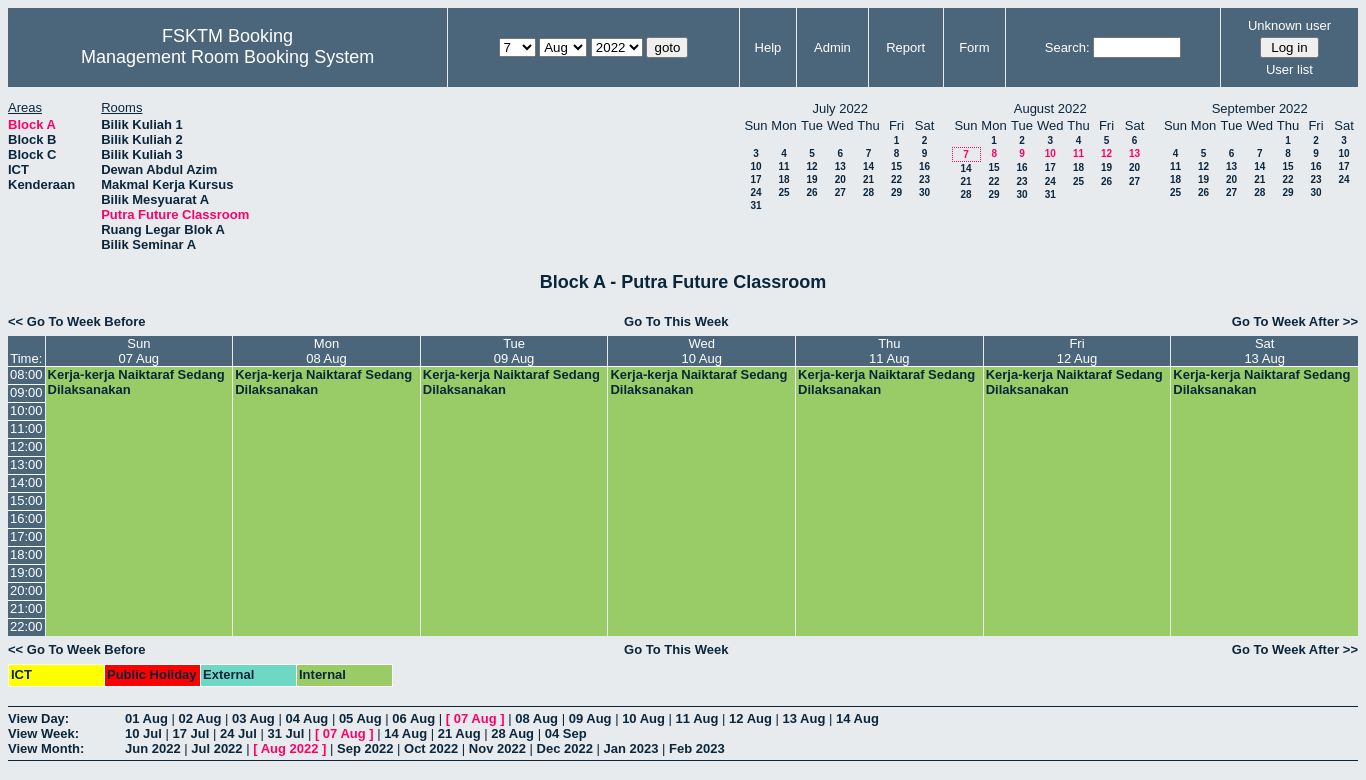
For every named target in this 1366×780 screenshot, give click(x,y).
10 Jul (143, 733)
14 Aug (857, 718)
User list (1289, 69)
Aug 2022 (290, 748)
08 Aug (536, 718)
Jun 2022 (153, 748)
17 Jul (190, 733)
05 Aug (360, 718)
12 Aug (750, 718)
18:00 (26, 554)
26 (811, 192)
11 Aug (697, 718)
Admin (832, 47)
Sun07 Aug (139, 351)
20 (840, 179)
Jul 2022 (216, 748)
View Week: (43, 733)
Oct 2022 (431, 748)
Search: (1067, 47)
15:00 (26, 500)
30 (924, 192)
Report (905, 47)
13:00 (26, 464)
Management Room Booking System (227, 57)
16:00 (26, 518)
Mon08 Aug (326, 351)
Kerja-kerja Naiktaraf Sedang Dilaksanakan (136, 382)
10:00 (26, 410)
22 (896, 179)
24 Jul (238, 733)
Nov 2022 (497, 748)
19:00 (26, 572)
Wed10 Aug (701, 351)
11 (783, 166)
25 (783, 192)
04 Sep (566, 733)
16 (924, 166)
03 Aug (253, 718)
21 (868, 179)
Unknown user (1289, 25)
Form (974, 47)
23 (924, 179)
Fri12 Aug (1077, 351)
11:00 (26, 428)
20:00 (26, 590)
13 (840, 166)
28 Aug (512, 733)
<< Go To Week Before (77, 321)
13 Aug (804, 718)
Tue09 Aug (514, 351)
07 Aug (475, 718)
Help (768, 47)
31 (755, 205)
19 (811, 179)
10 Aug (643, 718)
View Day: (38, 718)
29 (896, 192)
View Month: (46, 748)
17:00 (26, 536)
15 (896, 166)
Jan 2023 (631, 748)
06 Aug (413, 718)
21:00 (26, 608)
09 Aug (590, 718)
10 (755, 166)
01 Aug (146, 718)
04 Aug (306, 718)
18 (783, 179)
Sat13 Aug (1264, 351)
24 (755, 192)
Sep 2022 (365, 748)
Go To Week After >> (1295, 321)
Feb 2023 (697, 748)
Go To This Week (676, 321)
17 (755, 179)
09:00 (26, 392)
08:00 (26, 374)
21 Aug (459, 733)
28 (868, 192)
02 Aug (199, 718)
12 (811, 166)
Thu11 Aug (889, 351)
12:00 (26, 446)
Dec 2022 (565, 748)
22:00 (26, 626)
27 (840, 192)
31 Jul (285, 733)
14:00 (26, 482)
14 (868, 166)
